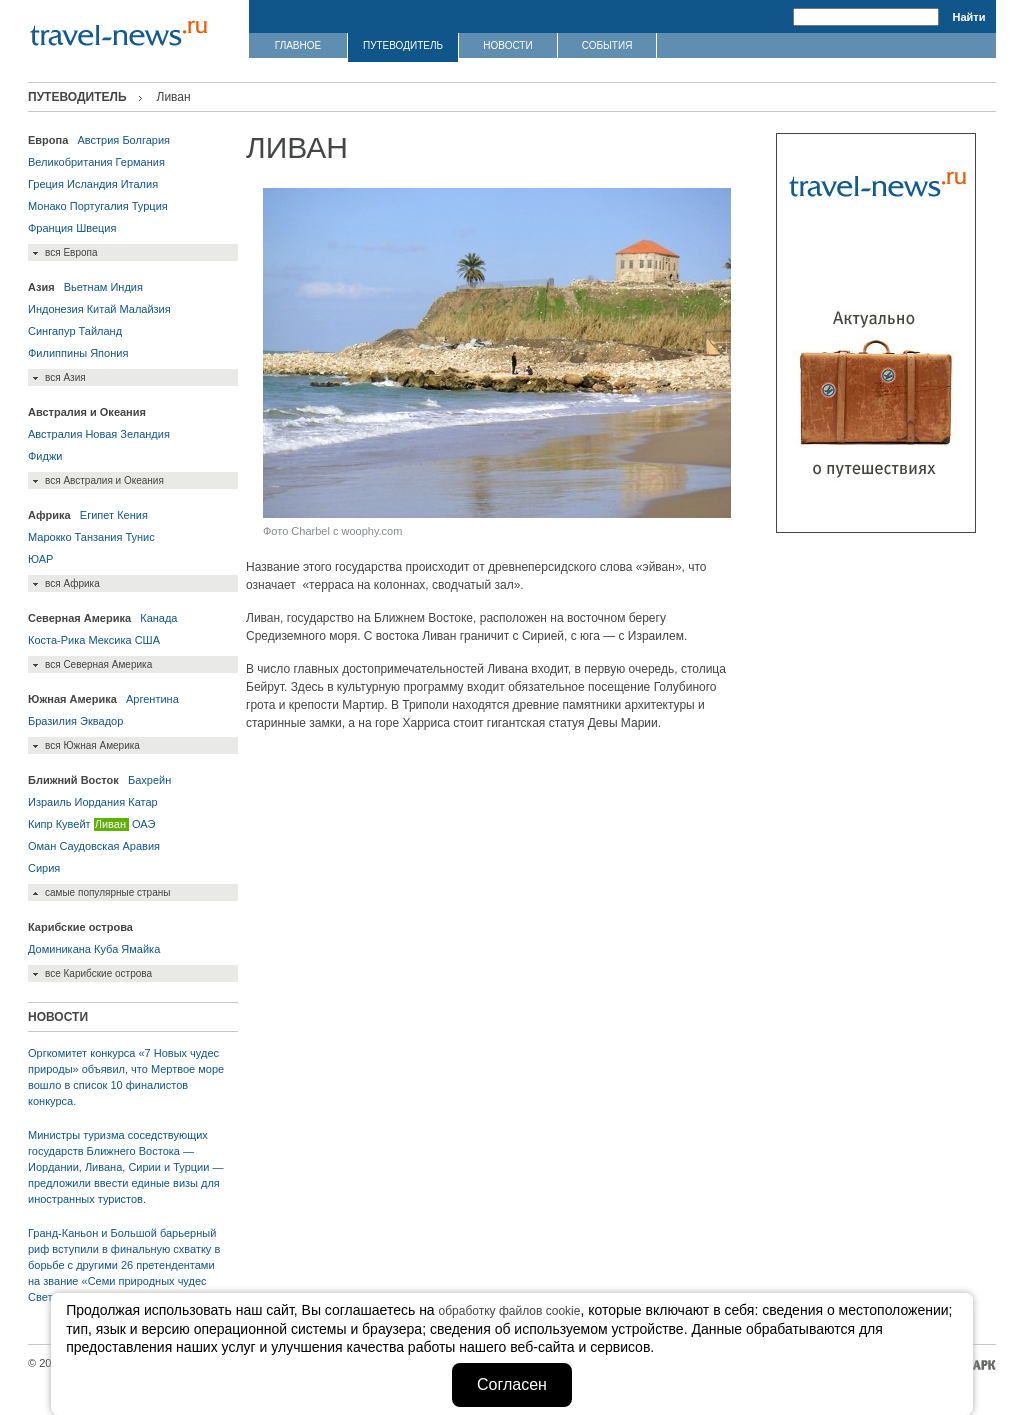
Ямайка (140, 949)
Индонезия (56, 309)
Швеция (96, 228)
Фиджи (45, 456)
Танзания (99, 537)
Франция (50, 228)
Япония (109, 353)
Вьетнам (86, 287)
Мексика (109, 640)
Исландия (92, 184)
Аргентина (152, 699)
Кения (132, 515)
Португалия (99, 206)
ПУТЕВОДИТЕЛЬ (403, 45)
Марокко (50, 537)
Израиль (49, 802)
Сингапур (52, 331)
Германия (140, 162)
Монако (47, 206)
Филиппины (57, 353)
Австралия (55, 434)
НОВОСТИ (507, 45)
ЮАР (40, 559)
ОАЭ (143, 824)
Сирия (44, 868)
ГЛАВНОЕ (298, 45)
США (147, 640)
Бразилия (52, 721)
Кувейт (73, 824)
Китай (102, 309)
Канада (158, 618)
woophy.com (371, 531)
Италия (139, 184)
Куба (106, 949)
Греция (46, 184)
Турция (150, 206)
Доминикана (59, 949)
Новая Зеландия (127, 434)
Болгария (146, 140)
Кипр (40, 824)
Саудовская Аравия (109, 846)
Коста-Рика (56, 640)
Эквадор (101, 721)
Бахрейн (149, 780)
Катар (142, 802)
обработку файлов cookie (510, 1311)
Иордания (100, 802)
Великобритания (70, 162)
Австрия (98, 140)
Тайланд (101, 331)
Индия (126, 287)
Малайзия (144, 309)
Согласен (512, 1384)
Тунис (139, 537)
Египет (97, 515)
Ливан (110, 824)
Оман (42, 846)
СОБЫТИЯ (607, 45)
